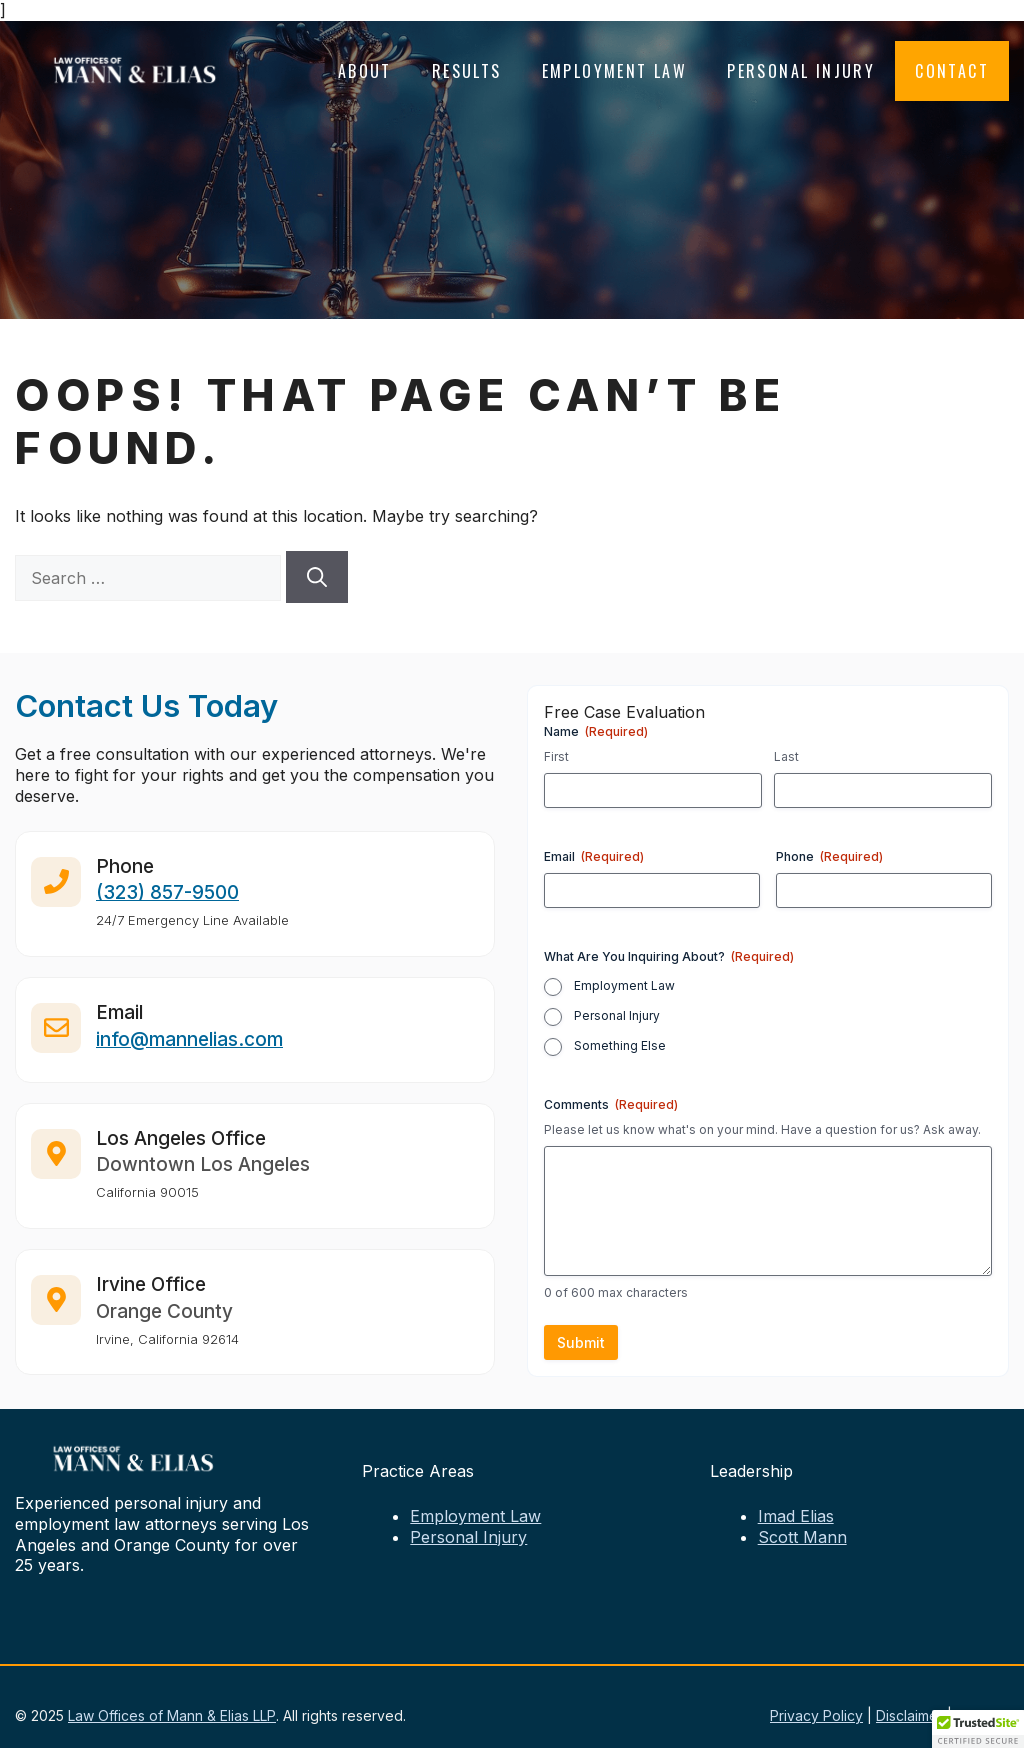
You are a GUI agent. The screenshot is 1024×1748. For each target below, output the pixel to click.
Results (467, 71)
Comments (611, 1104)
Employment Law (615, 71)
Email (594, 856)
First (556, 756)
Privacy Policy (816, 1715)
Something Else (620, 1045)
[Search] (317, 577)
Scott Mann (802, 1537)
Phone (829, 856)
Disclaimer (909, 1715)
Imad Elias (796, 1516)
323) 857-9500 (171, 902)
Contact (952, 71)
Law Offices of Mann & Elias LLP (172, 1715)
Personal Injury (801, 71)
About (365, 71)
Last (786, 756)
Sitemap (982, 1715)
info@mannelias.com (189, 1049)
